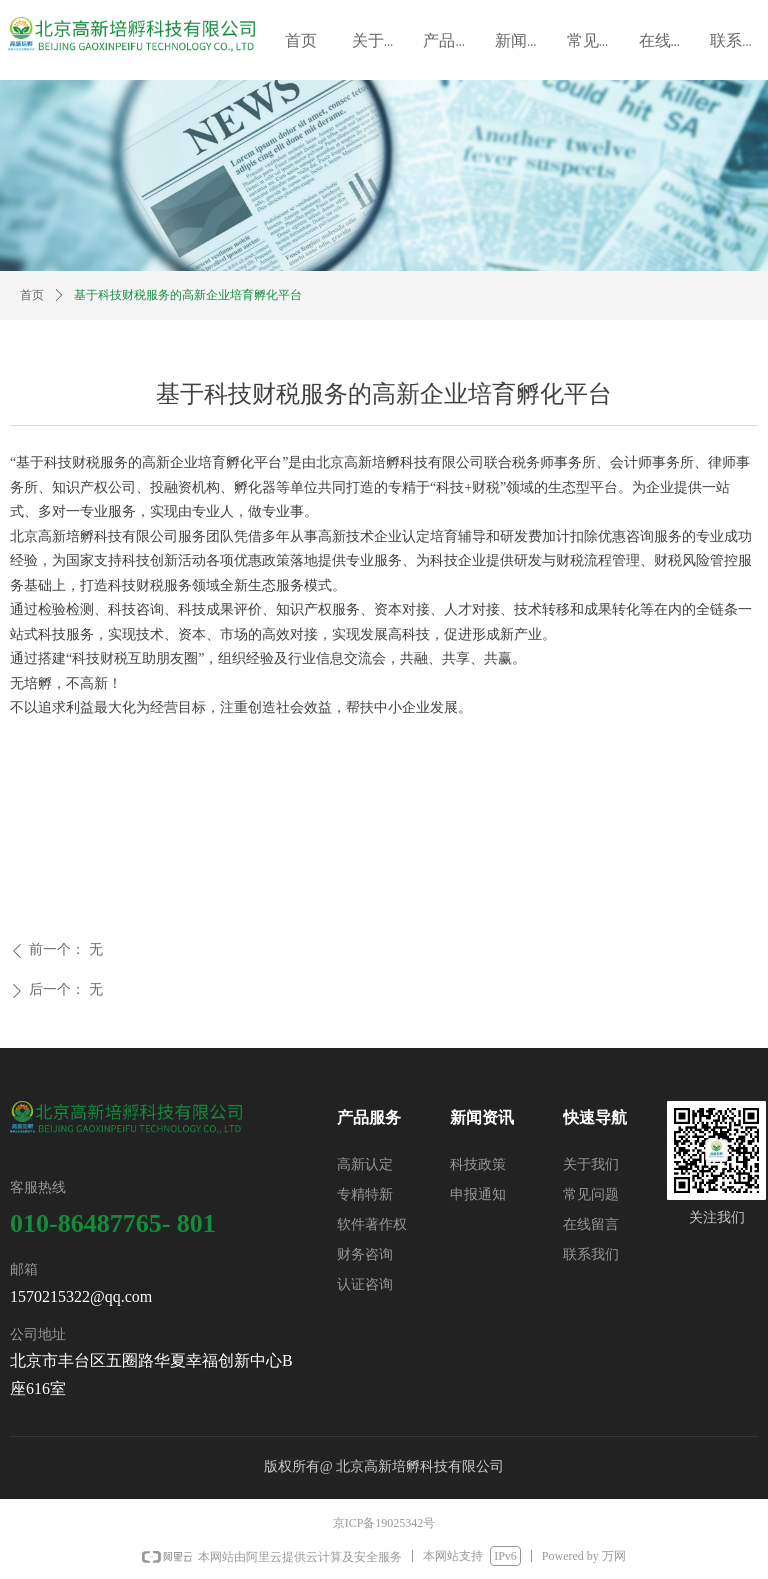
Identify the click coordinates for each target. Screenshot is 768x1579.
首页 (32, 295)
